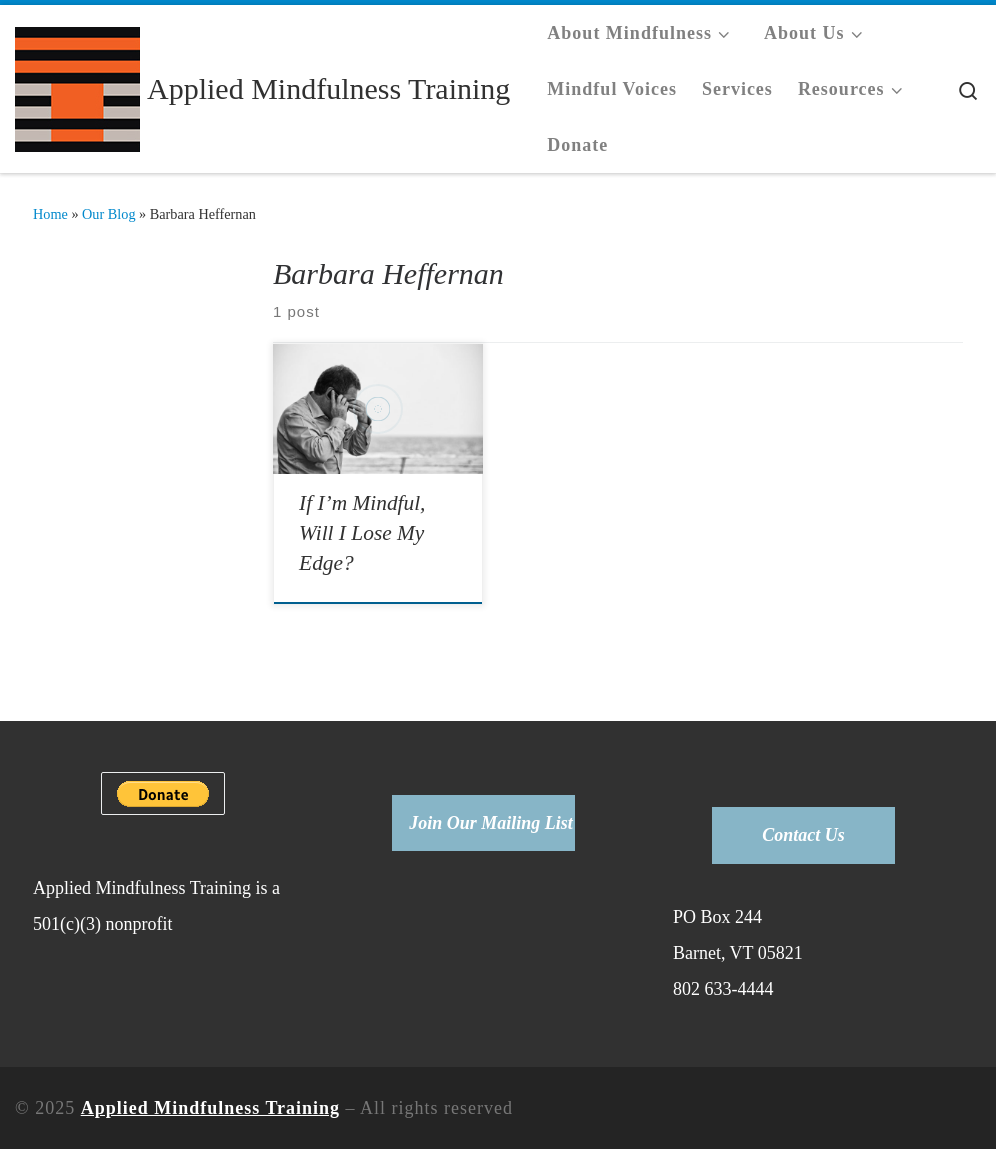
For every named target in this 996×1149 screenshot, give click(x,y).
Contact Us (803, 835)
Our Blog (108, 214)
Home (50, 214)
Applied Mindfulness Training (210, 1108)
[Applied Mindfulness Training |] (77, 85)
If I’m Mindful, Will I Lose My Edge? (362, 533)
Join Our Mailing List (491, 823)
